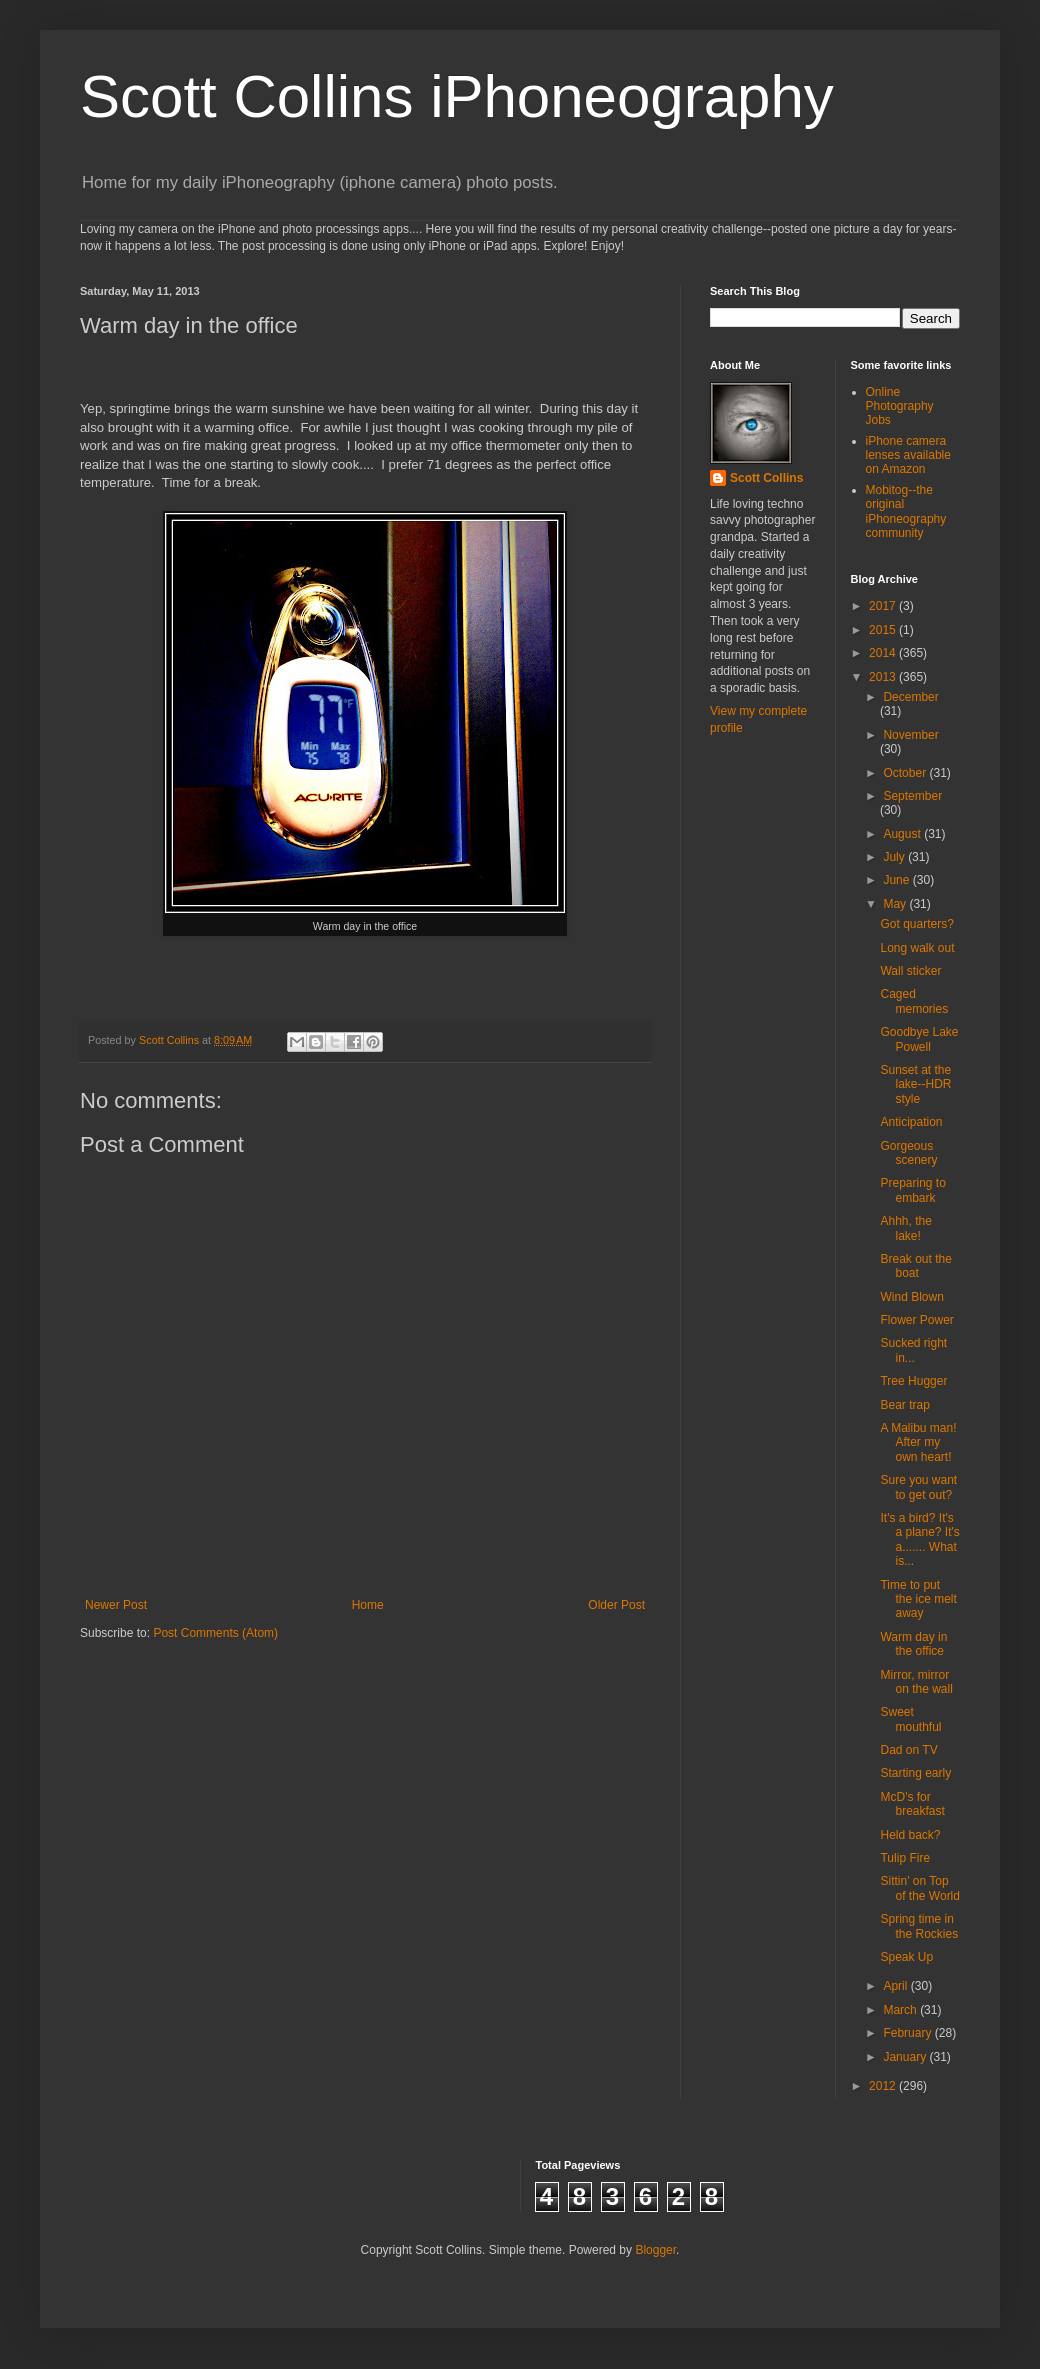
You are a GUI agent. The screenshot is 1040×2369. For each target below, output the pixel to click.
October (906, 773)
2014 (884, 653)
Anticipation (911, 1122)
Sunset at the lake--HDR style (915, 1084)
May (896, 904)
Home (368, 1605)
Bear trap (904, 1405)
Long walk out (917, 948)
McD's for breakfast (912, 1804)
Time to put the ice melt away (918, 1599)
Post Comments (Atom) (215, 1633)
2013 (884, 677)
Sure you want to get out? (918, 1487)
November (910, 735)
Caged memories (914, 1001)
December (910, 697)
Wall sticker (910, 971)
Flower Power (916, 1320)
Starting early (915, 1773)
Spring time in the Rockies (919, 1926)
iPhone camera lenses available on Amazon (908, 455)
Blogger (655, 2250)
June (897, 880)
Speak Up (906, 1957)
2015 (884, 630)
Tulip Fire (905, 1858)
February (908, 2033)
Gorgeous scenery (908, 1153)
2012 (884, 2086)
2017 (884, 606)
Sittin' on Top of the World (919, 1888)
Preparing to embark (912, 1190)
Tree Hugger (913, 1381)
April (896, 1986)
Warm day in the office (913, 1644)
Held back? (910, 1835)
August (903, 834)
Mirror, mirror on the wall (916, 1682)
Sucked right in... (913, 1350)
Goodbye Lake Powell (919, 1039)
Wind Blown (911, 1297)
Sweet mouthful (910, 1719)
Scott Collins (170, 1040)
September (912, 796)
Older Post (616, 1605)
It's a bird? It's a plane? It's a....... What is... (919, 1539)
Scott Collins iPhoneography (457, 96)
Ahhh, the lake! (905, 1228)
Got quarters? (916, 924)
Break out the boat (915, 1266)
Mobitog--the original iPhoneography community (906, 511)
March (901, 2010)
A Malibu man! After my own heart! (918, 1442)
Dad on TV (908, 1750)
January (906, 2057)
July (895, 857)
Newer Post (116, 1605)
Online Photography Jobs (900, 406)
